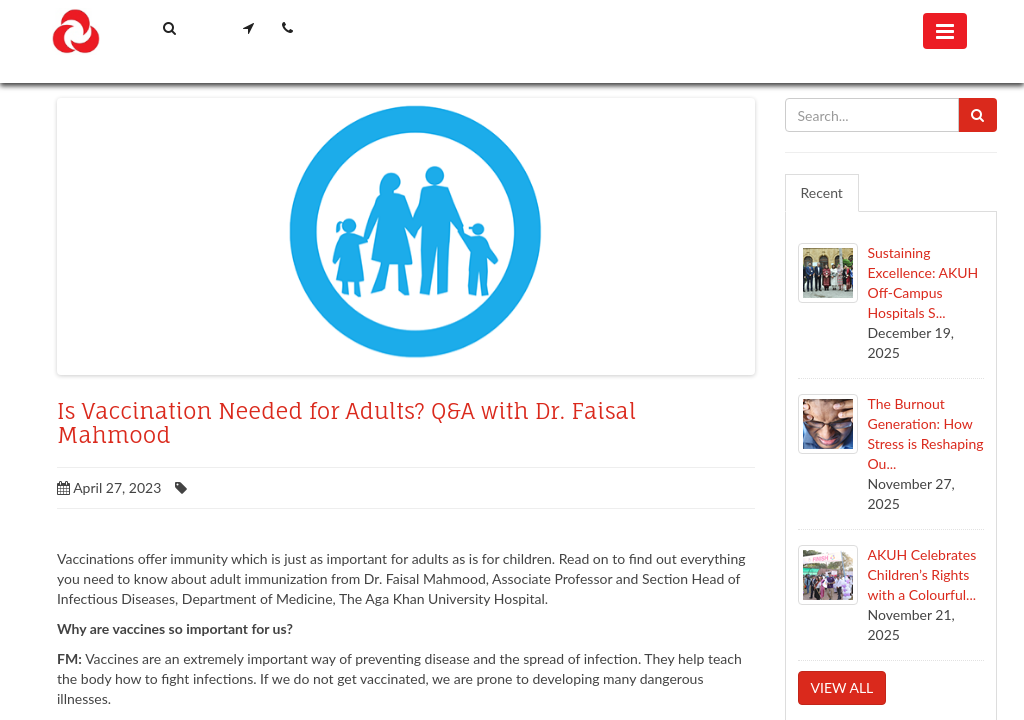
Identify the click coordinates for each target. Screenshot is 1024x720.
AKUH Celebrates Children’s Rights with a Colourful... (922, 574)
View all (842, 687)
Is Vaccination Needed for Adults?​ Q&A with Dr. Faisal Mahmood (346, 423)
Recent (822, 192)
